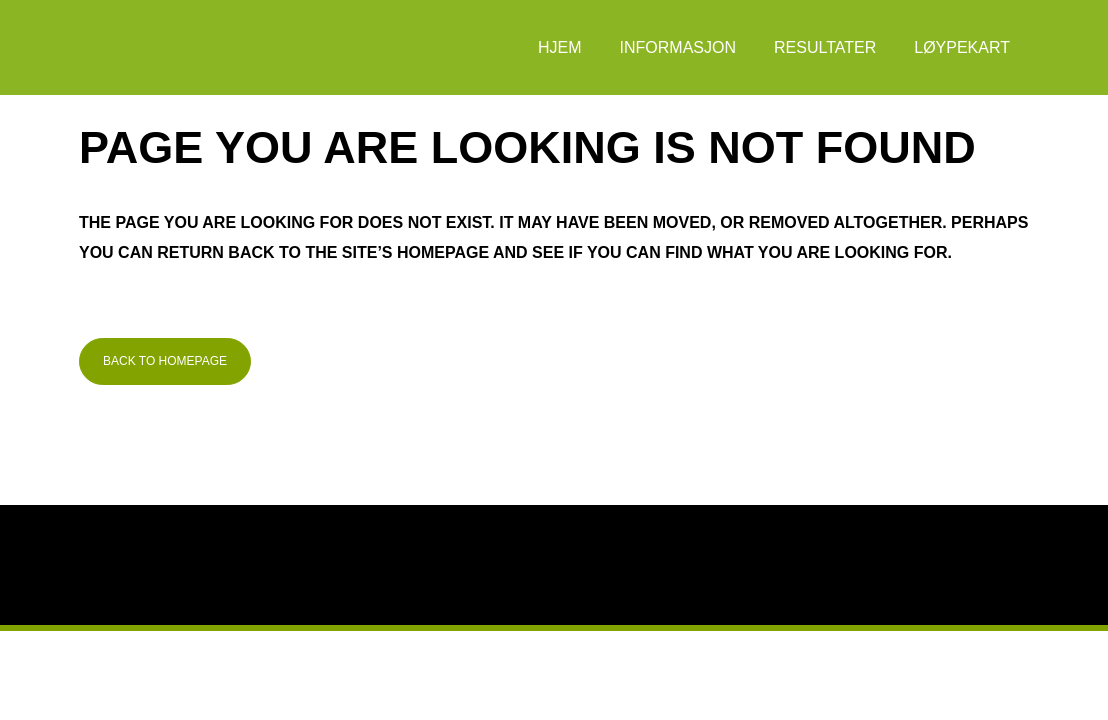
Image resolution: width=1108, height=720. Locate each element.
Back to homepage (165, 361)
